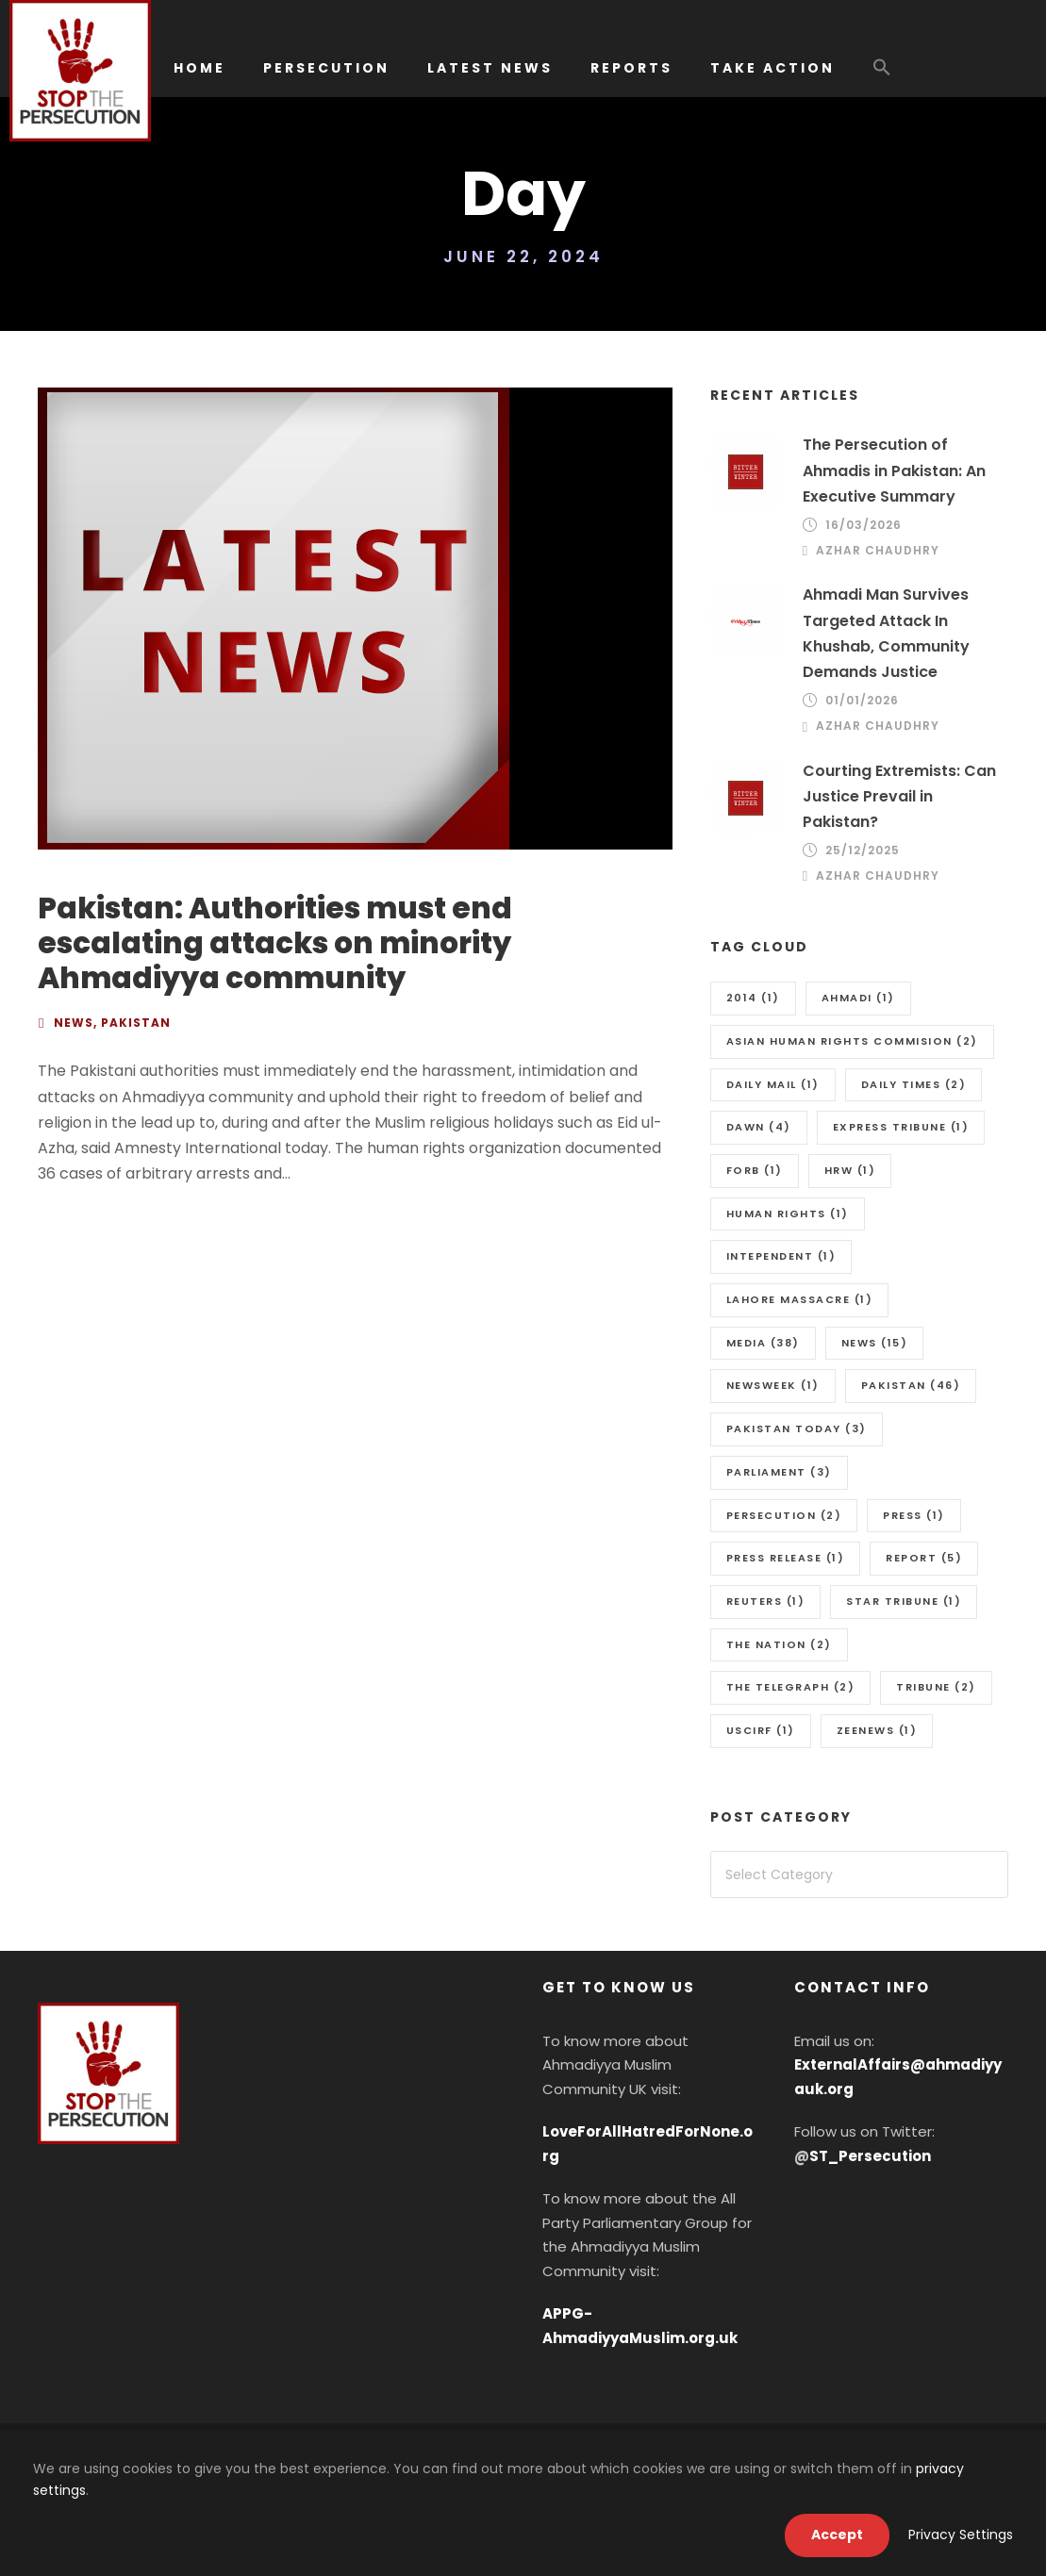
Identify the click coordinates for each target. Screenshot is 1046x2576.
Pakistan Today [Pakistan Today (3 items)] (796, 1428)
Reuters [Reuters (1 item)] (765, 1601)
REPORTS (631, 67)
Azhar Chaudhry (877, 550)
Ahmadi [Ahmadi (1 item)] (858, 997)
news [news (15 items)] (874, 1342)
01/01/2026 (862, 700)
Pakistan (136, 1023)
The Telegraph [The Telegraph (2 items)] (790, 1686)
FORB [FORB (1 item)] (754, 1170)
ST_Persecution (870, 2156)
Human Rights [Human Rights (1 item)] (787, 1213)
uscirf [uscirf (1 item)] (760, 1730)
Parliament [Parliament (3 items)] (779, 1471)
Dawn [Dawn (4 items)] (758, 1126)
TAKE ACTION (772, 67)
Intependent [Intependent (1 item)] (781, 1255)
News (73, 1023)
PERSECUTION (326, 67)
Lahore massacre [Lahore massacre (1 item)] (799, 1299)
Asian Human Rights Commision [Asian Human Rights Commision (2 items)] (852, 1041)
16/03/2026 (863, 525)
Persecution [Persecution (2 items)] (784, 1515)
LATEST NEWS (490, 67)
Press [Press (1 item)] (914, 1515)
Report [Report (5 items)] (924, 1557)
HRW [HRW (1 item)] (850, 1170)
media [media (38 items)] (763, 1342)
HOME (199, 67)
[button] (881, 76)
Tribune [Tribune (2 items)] (936, 1686)
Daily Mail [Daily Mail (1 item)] (773, 1084)
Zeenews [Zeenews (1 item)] (877, 1730)
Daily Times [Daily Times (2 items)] (914, 1084)
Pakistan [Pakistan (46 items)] (911, 1385)
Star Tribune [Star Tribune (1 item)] (903, 1601)
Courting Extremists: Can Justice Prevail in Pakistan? (899, 796)
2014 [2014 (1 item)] (753, 997)
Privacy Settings (960, 2534)
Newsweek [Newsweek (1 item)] (773, 1385)
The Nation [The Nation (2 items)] (779, 1644)
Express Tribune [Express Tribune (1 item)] (901, 1126)
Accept (837, 2534)
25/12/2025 (862, 850)
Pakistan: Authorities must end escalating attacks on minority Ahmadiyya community (275, 943)
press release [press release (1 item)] (785, 1557)
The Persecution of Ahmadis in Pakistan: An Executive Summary (894, 470)
